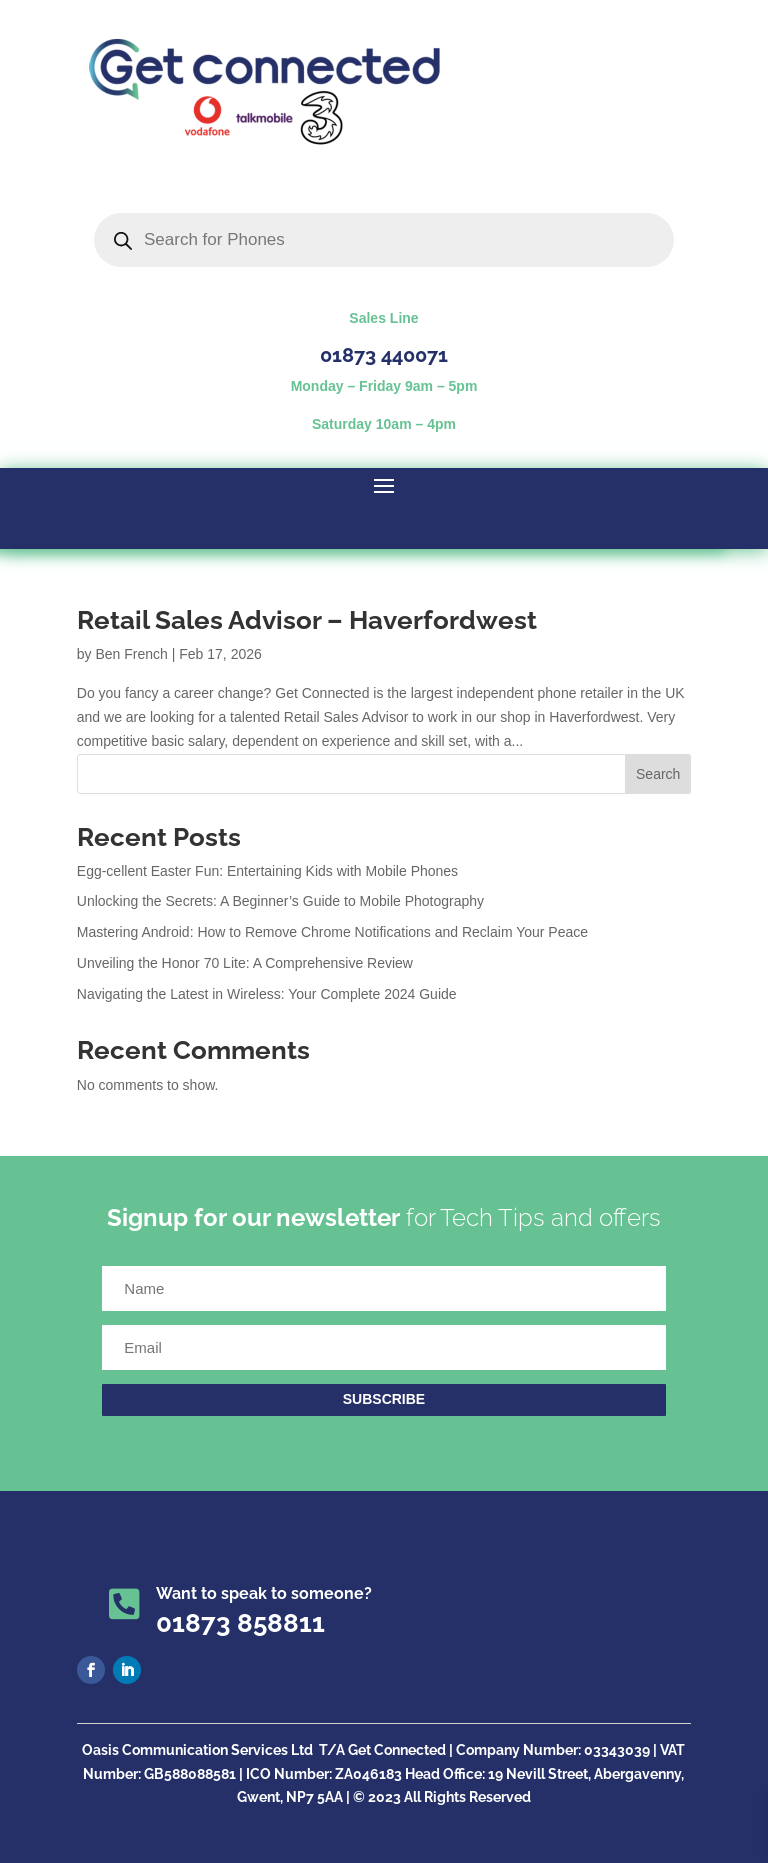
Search (658, 774)
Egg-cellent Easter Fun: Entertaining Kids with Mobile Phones (267, 871)
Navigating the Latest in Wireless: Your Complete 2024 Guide (267, 994)
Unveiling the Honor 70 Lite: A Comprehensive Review (245, 963)
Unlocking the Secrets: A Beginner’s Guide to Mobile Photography (280, 901)
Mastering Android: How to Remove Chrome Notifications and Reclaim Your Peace (332, 932)
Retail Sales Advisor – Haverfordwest (307, 620)
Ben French (131, 654)
